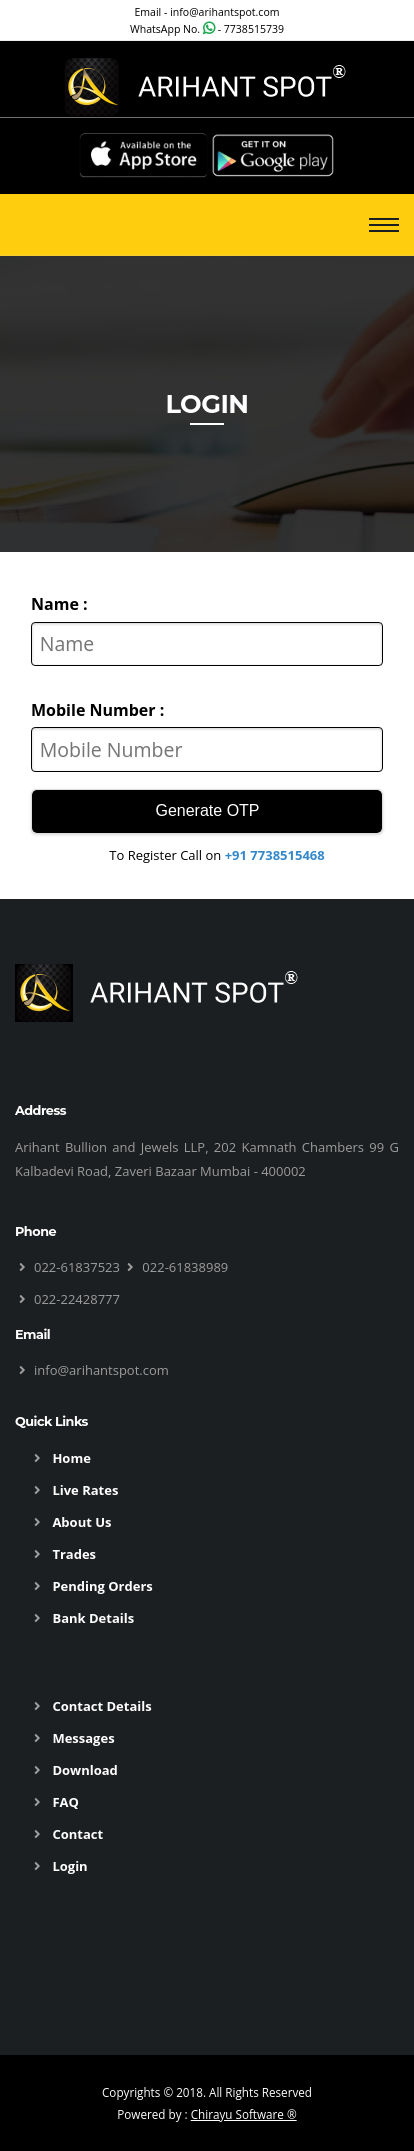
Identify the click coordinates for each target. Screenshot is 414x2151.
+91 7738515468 (275, 855)
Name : (59, 604)
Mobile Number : (97, 710)
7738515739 (254, 29)
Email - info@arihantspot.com (206, 12)
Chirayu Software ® (244, 2114)
